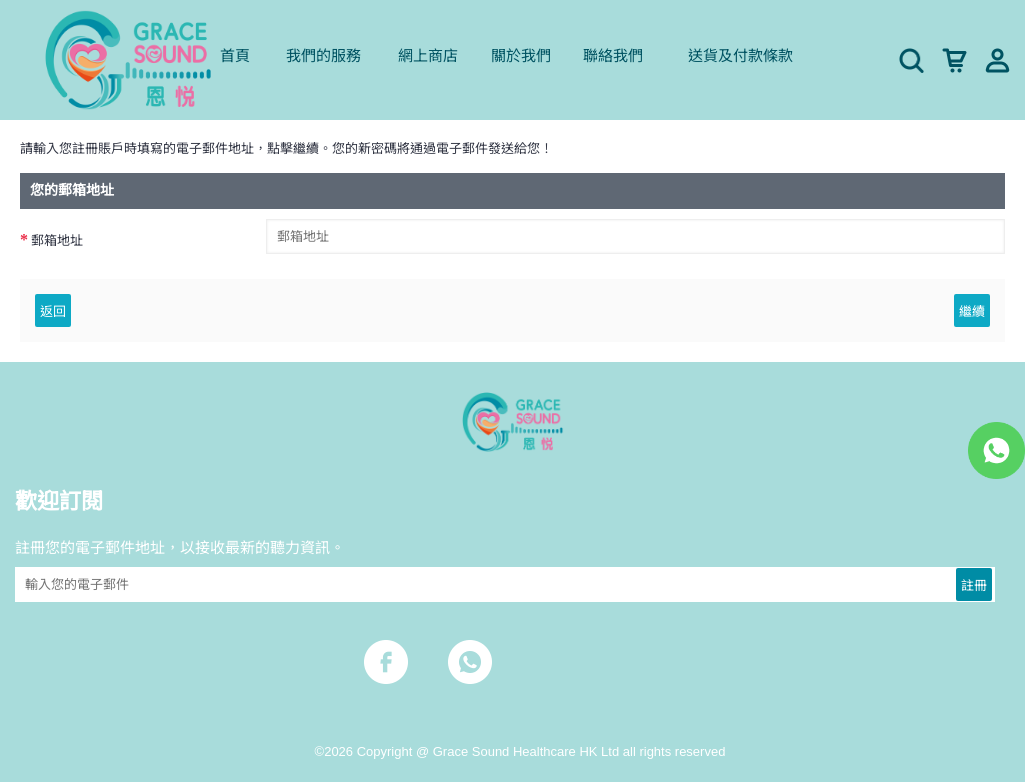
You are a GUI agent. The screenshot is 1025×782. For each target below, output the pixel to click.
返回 (53, 310)
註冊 (974, 584)
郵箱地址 (57, 240)
